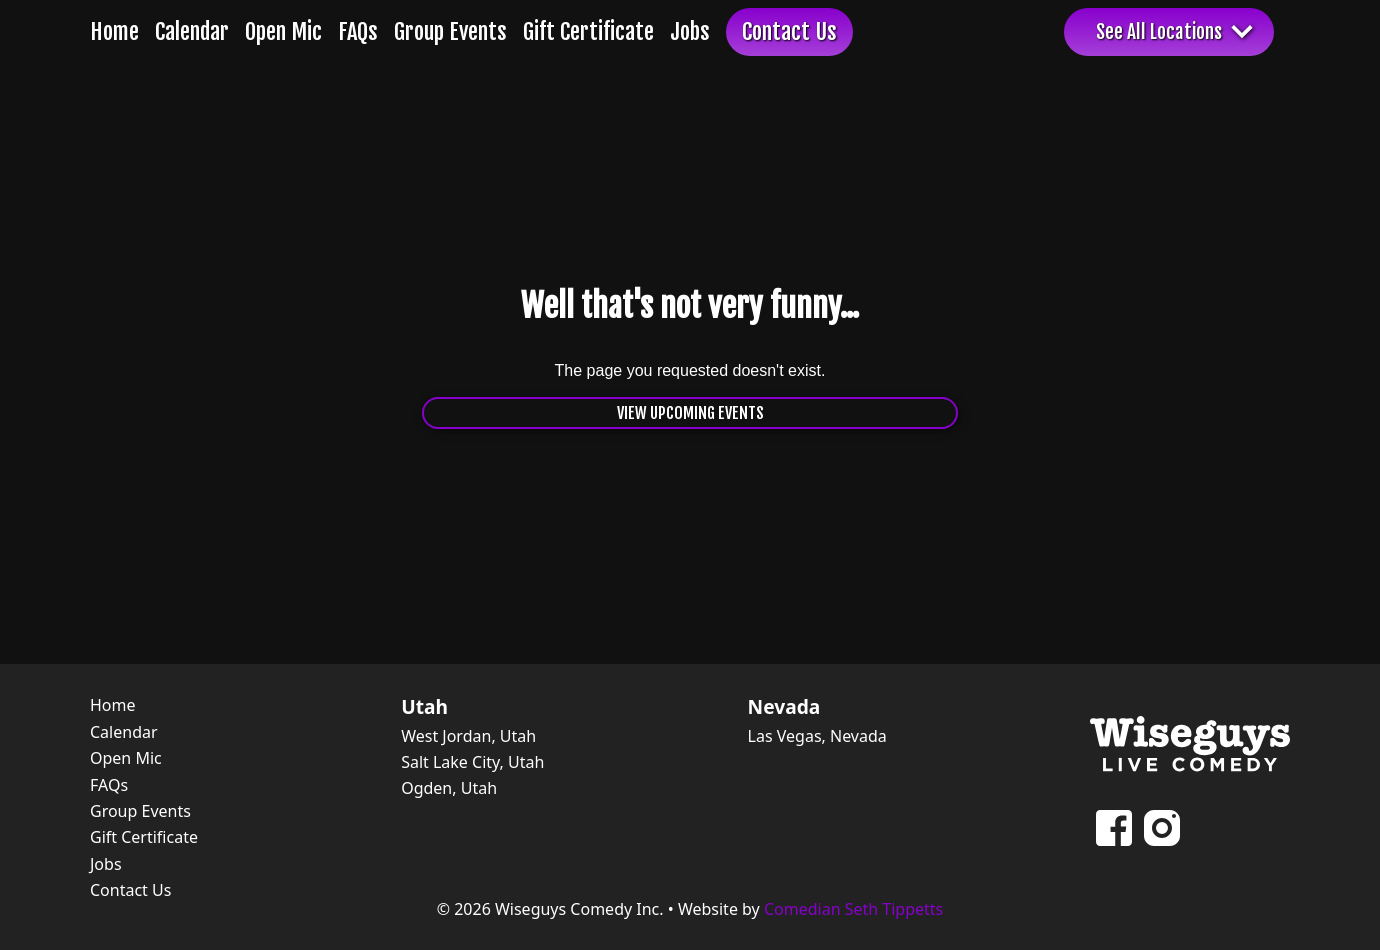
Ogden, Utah (449, 788)
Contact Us (789, 31)
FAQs (358, 31)
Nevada (784, 707)
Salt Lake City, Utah (472, 762)
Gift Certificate (588, 31)
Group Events (450, 31)
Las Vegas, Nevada (817, 736)
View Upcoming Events (690, 413)
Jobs (690, 31)
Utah (424, 707)
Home (114, 31)
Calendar (192, 31)
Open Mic (283, 31)
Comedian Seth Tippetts (853, 909)
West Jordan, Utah (468, 736)
